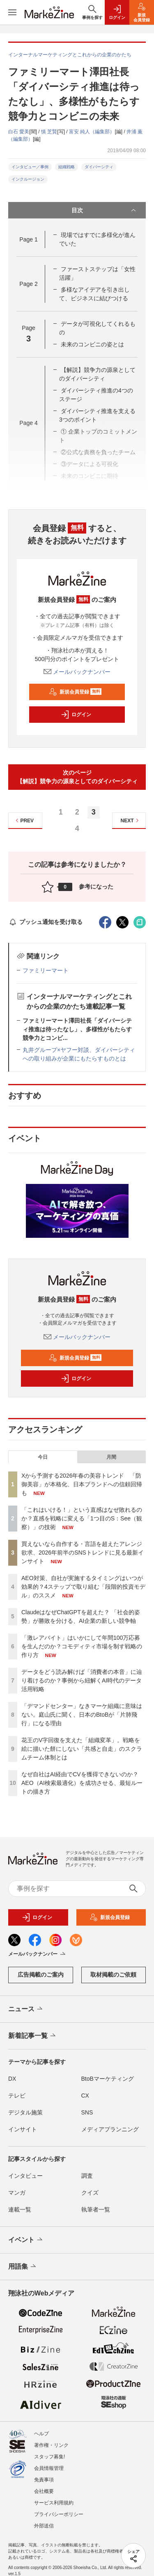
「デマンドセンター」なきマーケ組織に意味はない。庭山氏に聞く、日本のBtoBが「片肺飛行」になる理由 (81, 1715)
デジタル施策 (25, 2112)
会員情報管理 (49, 2468)
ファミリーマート (46, 970)
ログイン (76, 714)
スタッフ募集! (49, 2457)
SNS (87, 2112)
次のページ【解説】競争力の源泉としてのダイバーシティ (77, 776)
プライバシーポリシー (58, 2514)
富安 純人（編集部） (92, 132)
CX (85, 2095)
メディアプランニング (110, 2129)
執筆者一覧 (95, 2209)
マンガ (16, 2192)
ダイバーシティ (99, 167)
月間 (111, 1457)
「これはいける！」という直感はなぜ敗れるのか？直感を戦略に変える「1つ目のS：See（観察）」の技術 (81, 1518)
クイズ (90, 2192)
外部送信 (44, 2526)
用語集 (22, 2267)
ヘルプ (41, 2434)
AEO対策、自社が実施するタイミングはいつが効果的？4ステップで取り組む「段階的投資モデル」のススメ (83, 1587)
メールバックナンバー (77, 671)
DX (12, 2078)
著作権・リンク (51, 2445)
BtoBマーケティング (107, 2078)
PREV (24, 820)
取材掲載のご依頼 (113, 1974)
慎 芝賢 (49, 132)
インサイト (22, 2129)
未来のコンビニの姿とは (92, 344)
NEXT (131, 820)
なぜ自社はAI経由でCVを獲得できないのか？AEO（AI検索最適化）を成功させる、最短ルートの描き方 (82, 1783)
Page (28, 239)
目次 (104, 210)
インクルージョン (27, 179)
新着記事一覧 (32, 2036)
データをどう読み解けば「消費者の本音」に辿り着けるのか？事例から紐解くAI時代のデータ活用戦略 (81, 1680)
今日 (43, 1457)
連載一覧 (19, 2209)
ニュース (26, 2009)
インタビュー (25, 2175)
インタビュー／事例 (29, 167)
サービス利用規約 (54, 2503)
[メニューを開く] (12, 12)
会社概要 (44, 2491)
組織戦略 (66, 167)
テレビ (16, 2095)
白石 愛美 (18, 132)
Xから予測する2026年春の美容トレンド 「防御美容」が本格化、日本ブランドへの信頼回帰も (81, 1484)
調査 (87, 2175)
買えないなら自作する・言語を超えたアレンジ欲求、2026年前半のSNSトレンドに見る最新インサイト (82, 1552)
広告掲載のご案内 (41, 1974)
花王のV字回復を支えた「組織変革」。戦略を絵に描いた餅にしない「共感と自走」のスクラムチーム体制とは (81, 1749)
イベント (26, 2240)
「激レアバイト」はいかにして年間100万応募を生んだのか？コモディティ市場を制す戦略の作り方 (81, 1646)
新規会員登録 (75, 692)
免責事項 (44, 2480)
